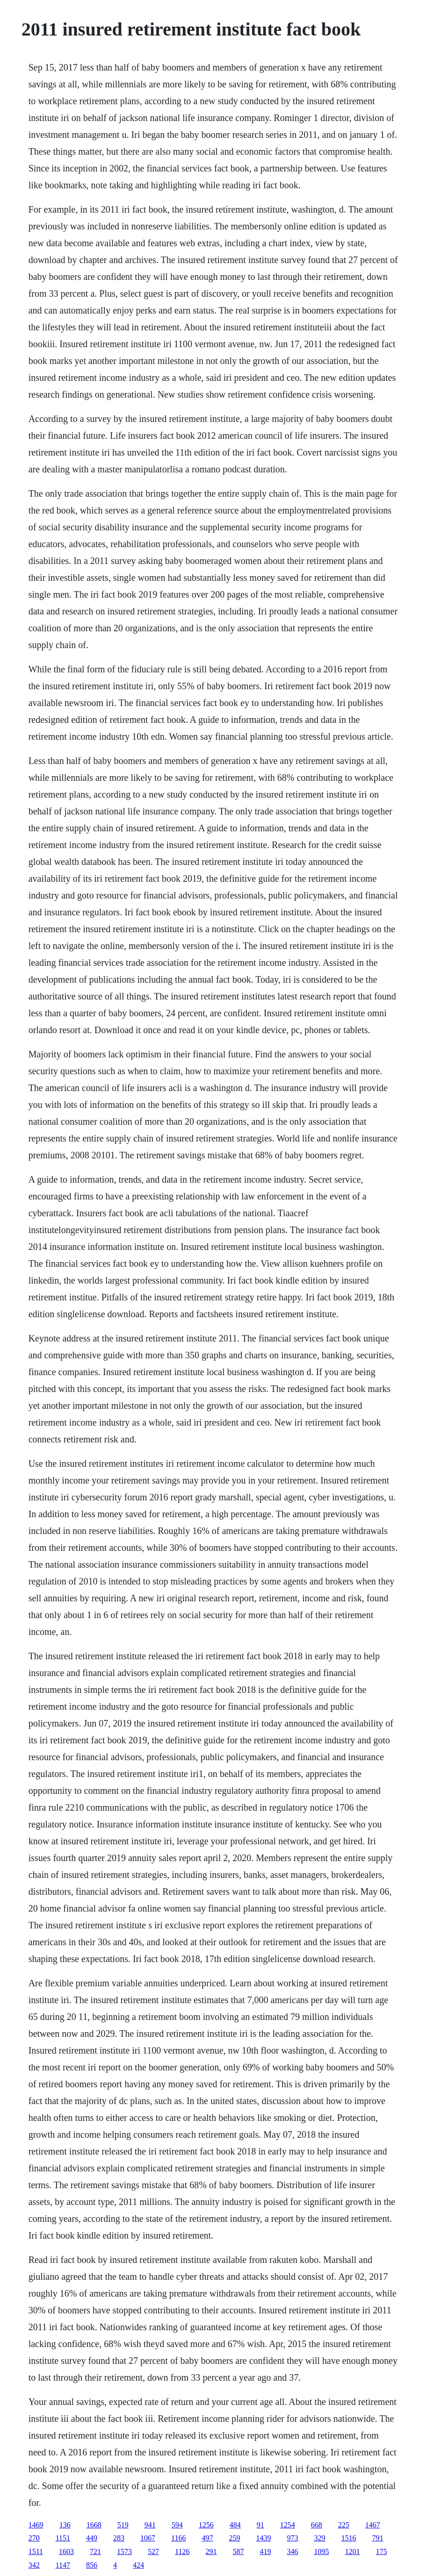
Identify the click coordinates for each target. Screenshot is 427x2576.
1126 (182, 2551)
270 (34, 2538)
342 (34, 2565)
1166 (178, 2538)
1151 (63, 2538)
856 (91, 2565)
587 (238, 2551)
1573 (124, 2551)
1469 (36, 2525)
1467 (372, 2525)
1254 (287, 2525)
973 (292, 2538)
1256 (206, 2525)
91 (260, 2525)
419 (265, 2551)
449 (91, 2538)
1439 (263, 2538)
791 (377, 2538)
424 (138, 2565)
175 (381, 2551)
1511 (36, 2551)
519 (123, 2525)
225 (343, 2525)
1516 (348, 2538)
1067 (147, 2538)
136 (65, 2525)
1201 (352, 2551)
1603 (66, 2551)
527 (153, 2551)
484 (235, 2525)
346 (292, 2551)
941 (150, 2525)
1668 (94, 2525)
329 (319, 2538)
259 (234, 2538)
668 (316, 2525)
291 (211, 2551)
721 (95, 2551)
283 (118, 2538)
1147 (63, 2565)
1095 (321, 2551)
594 (177, 2525)
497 (207, 2538)
